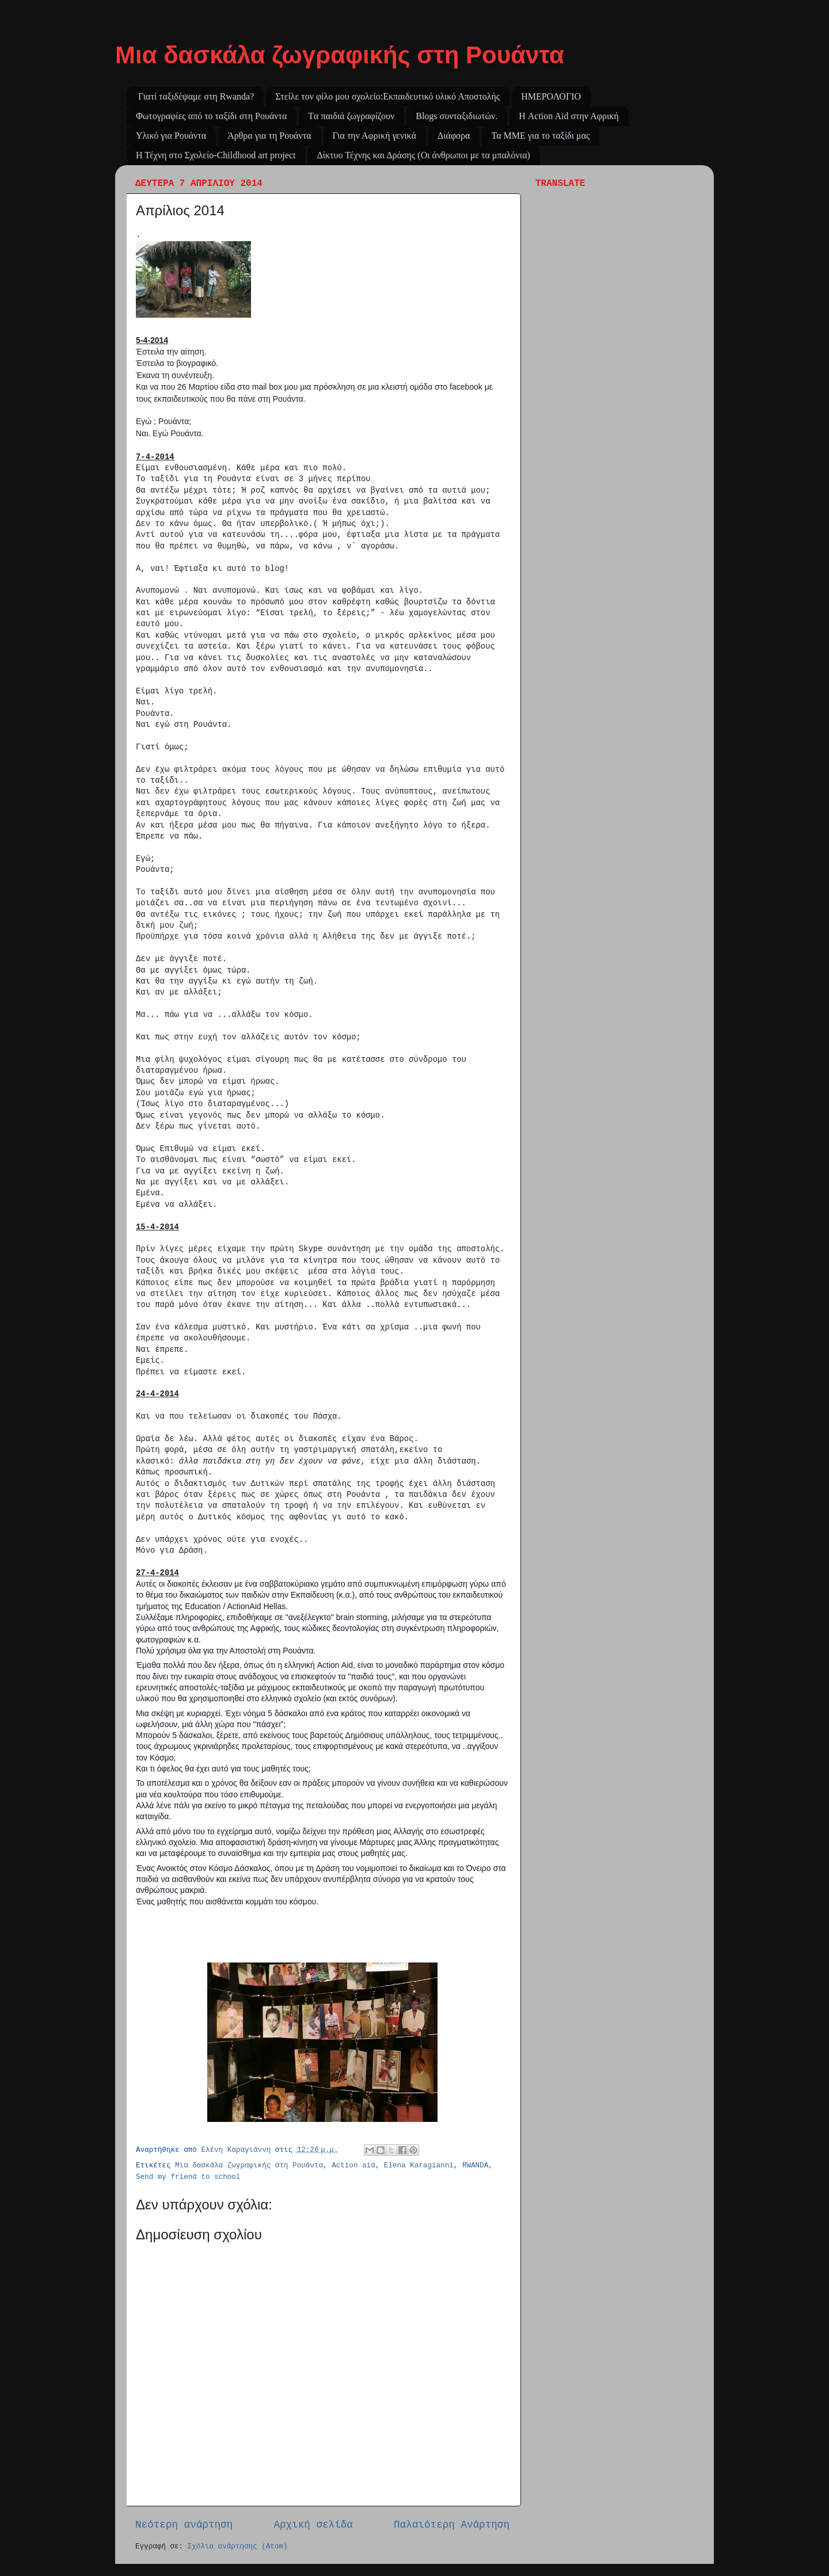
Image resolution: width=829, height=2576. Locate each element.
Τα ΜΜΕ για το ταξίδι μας (540, 135)
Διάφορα (454, 135)
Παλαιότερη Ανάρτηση (451, 2525)
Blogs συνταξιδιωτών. (456, 116)
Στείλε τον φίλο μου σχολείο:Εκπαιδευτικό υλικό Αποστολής (387, 96)
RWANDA (475, 2166)
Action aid (353, 2166)
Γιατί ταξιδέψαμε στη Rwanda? (196, 96)
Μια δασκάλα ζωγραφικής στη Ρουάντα (339, 54)
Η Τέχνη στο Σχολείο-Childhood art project (215, 155)
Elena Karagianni (419, 2166)
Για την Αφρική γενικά (374, 135)
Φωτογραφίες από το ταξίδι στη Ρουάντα (211, 116)
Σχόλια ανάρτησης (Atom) (238, 2547)
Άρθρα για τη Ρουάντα (269, 135)
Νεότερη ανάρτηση (184, 2525)
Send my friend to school (188, 2177)
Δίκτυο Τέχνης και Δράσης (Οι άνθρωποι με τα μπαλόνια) (423, 155)
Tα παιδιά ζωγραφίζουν (351, 116)
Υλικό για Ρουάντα (171, 135)
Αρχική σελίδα (313, 2525)
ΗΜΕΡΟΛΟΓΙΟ (551, 96)
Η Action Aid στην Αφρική (569, 116)
